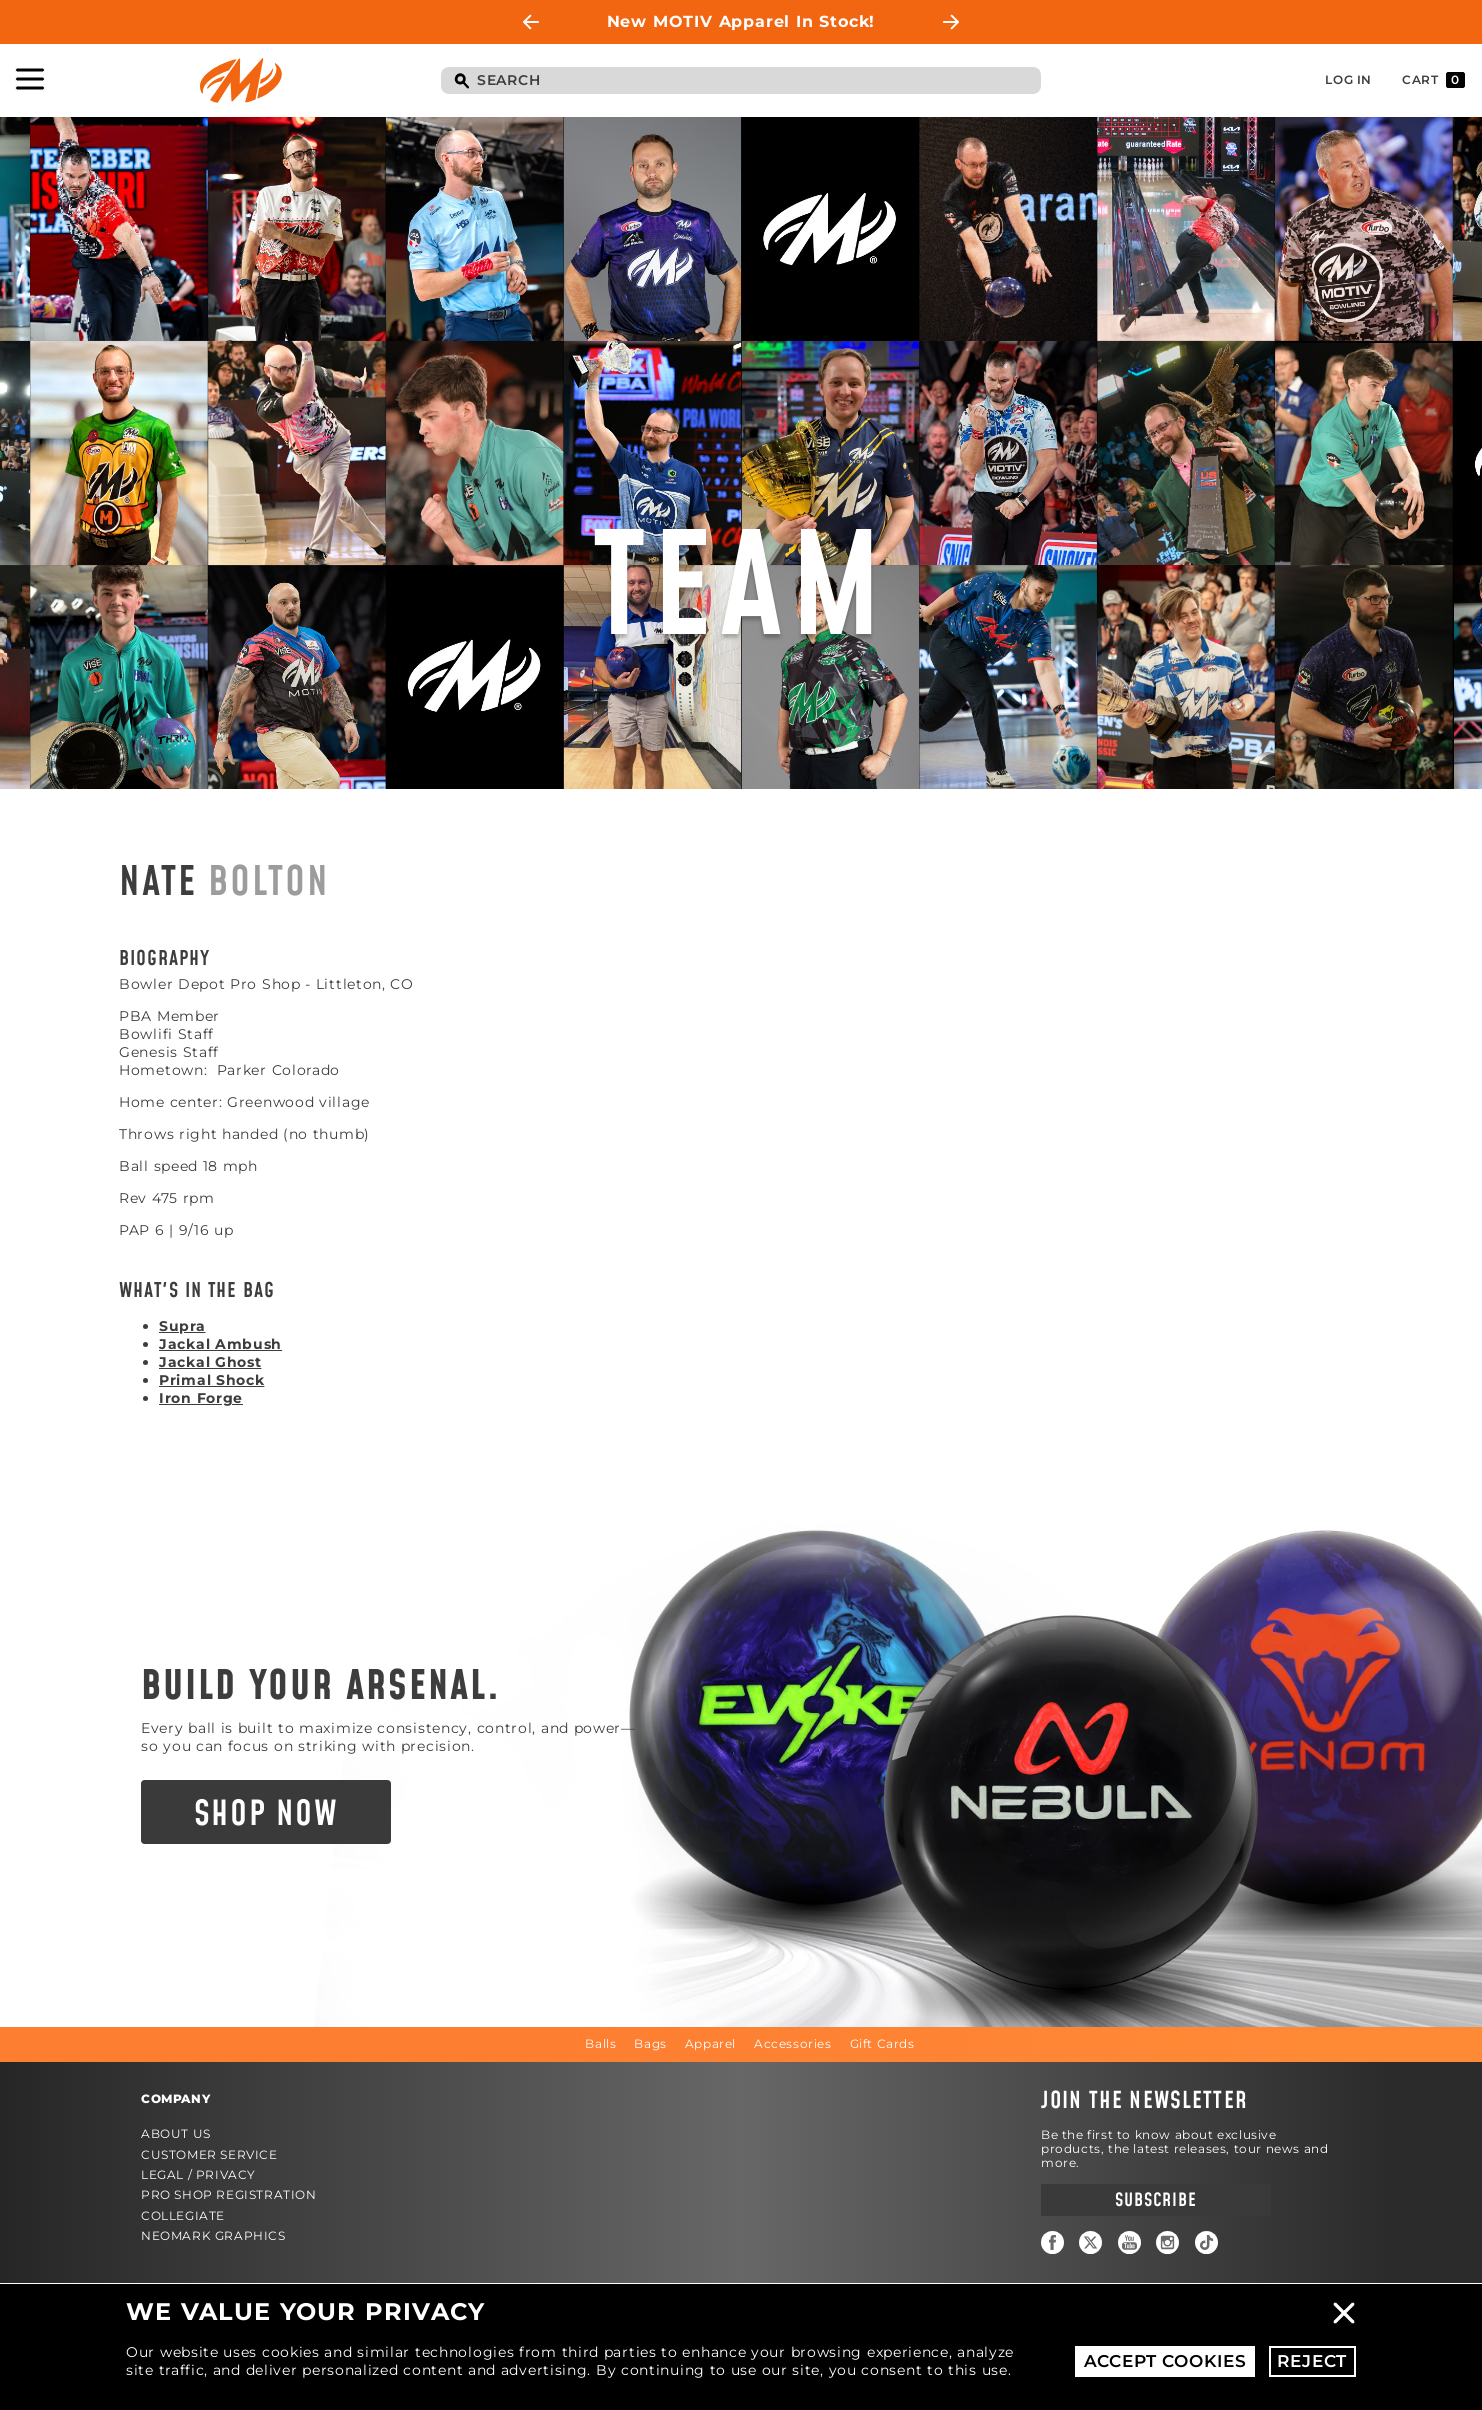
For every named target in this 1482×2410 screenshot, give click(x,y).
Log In (1348, 79)
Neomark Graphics (213, 2235)
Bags (650, 2043)
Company (175, 2098)
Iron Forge (201, 1398)
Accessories (793, 2043)
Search (461, 82)
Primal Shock (211, 1380)
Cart (1433, 80)
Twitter (1090, 2242)
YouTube (1129, 2242)
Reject (1312, 2361)
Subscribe (1155, 2200)
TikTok (1206, 2242)
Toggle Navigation (30, 79)
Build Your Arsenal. (321, 1687)
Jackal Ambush (220, 1344)
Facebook (1052, 2242)
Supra (182, 1326)
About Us (176, 2133)
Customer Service (209, 2154)
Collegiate (183, 2215)
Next (951, 22)
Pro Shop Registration (229, 2194)
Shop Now (266, 1815)
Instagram (1167, 2242)
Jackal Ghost (210, 1362)
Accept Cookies (1165, 2361)
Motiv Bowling (241, 80)
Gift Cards (882, 2043)
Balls (600, 2043)
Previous (531, 22)
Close (1344, 2313)
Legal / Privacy (198, 2174)
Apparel (710, 2043)
